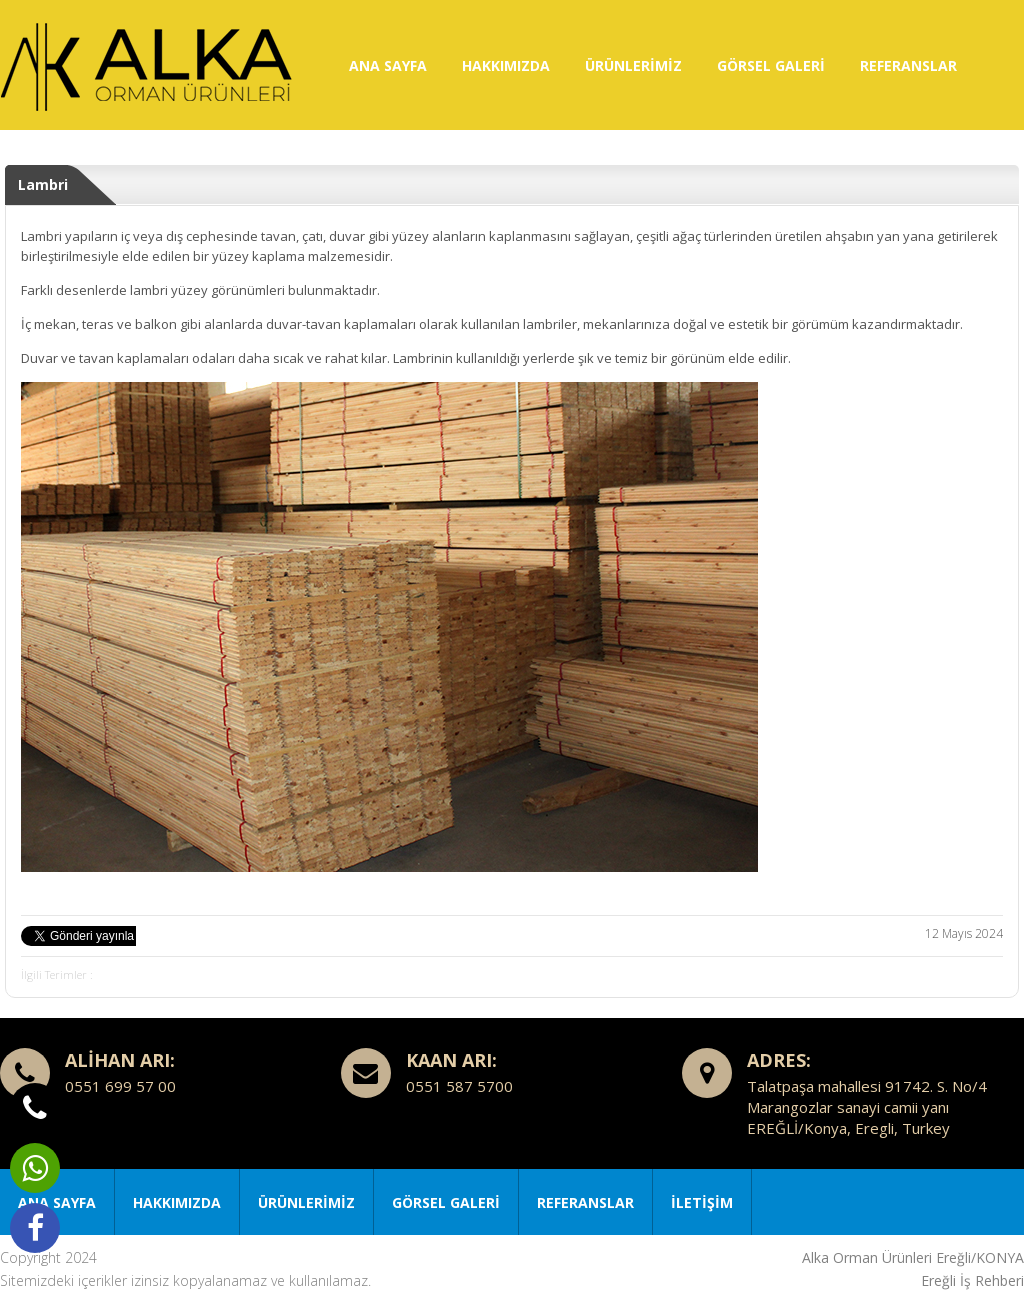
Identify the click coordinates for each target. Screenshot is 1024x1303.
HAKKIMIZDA (506, 65)
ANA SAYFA (388, 65)
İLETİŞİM (702, 1202)
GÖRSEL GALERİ (771, 65)
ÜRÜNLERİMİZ (633, 65)
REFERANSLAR (908, 65)
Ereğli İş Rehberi (972, 1280)
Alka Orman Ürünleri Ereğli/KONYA (913, 1257)
